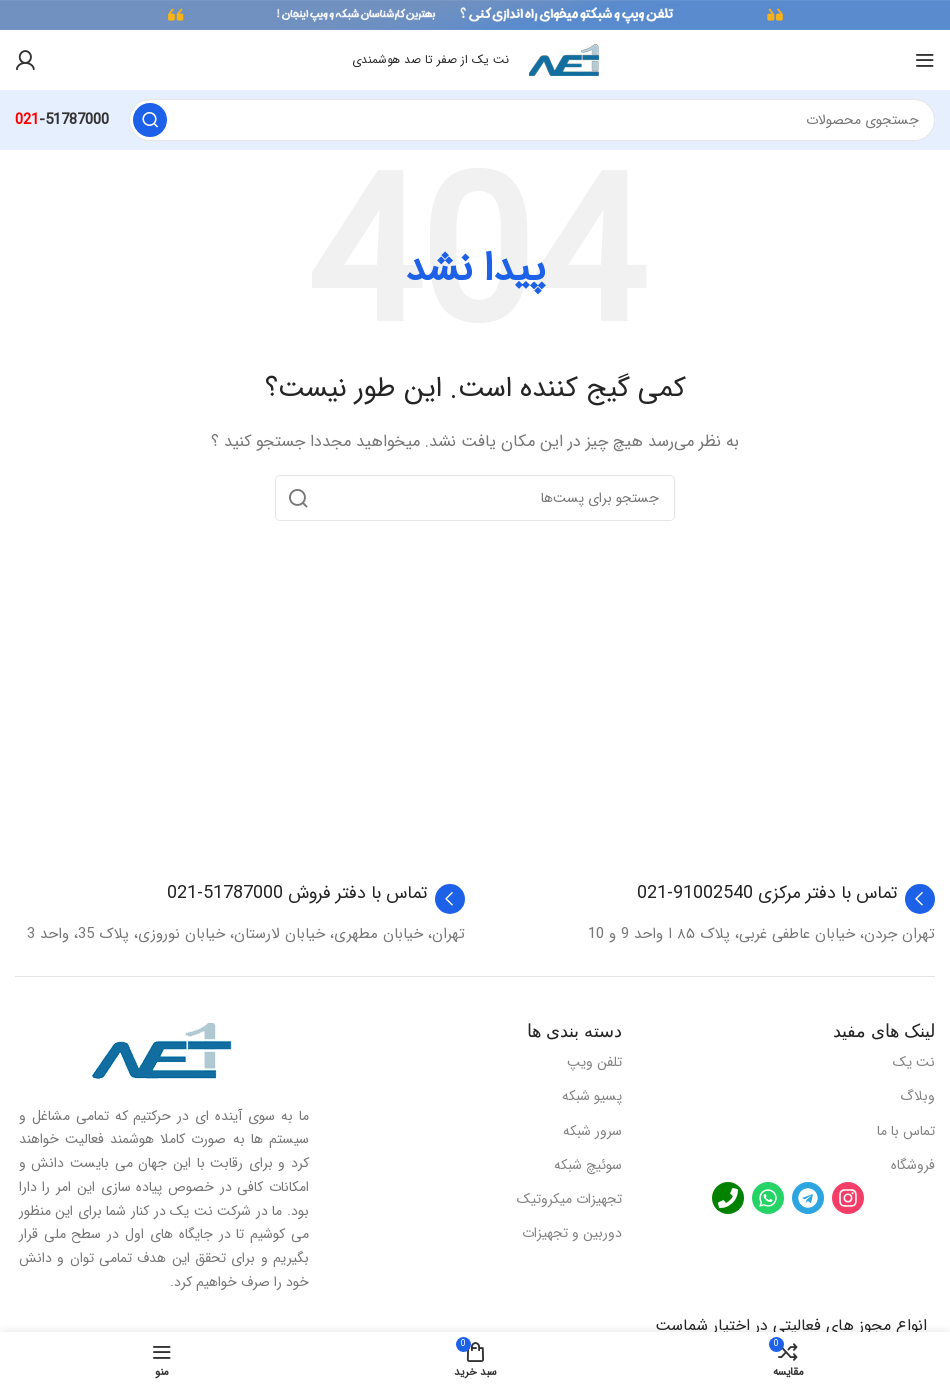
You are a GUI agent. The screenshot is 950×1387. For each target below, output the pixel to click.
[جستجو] (532, 120)
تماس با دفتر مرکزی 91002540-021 (767, 893)
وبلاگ (917, 1096)
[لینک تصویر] (162, 1050)
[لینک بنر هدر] (475, 15)
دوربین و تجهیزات (572, 1233)
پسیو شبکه (592, 1096)
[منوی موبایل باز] (925, 60)
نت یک (914, 1062)
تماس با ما (906, 1131)
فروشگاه (913, 1165)
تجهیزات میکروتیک (569, 1199)
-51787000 (62, 120)
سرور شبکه (592, 1131)
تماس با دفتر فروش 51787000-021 (297, 893)
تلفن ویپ (594, 1062)
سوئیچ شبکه (588, 1165)
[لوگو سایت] (564, 59)
